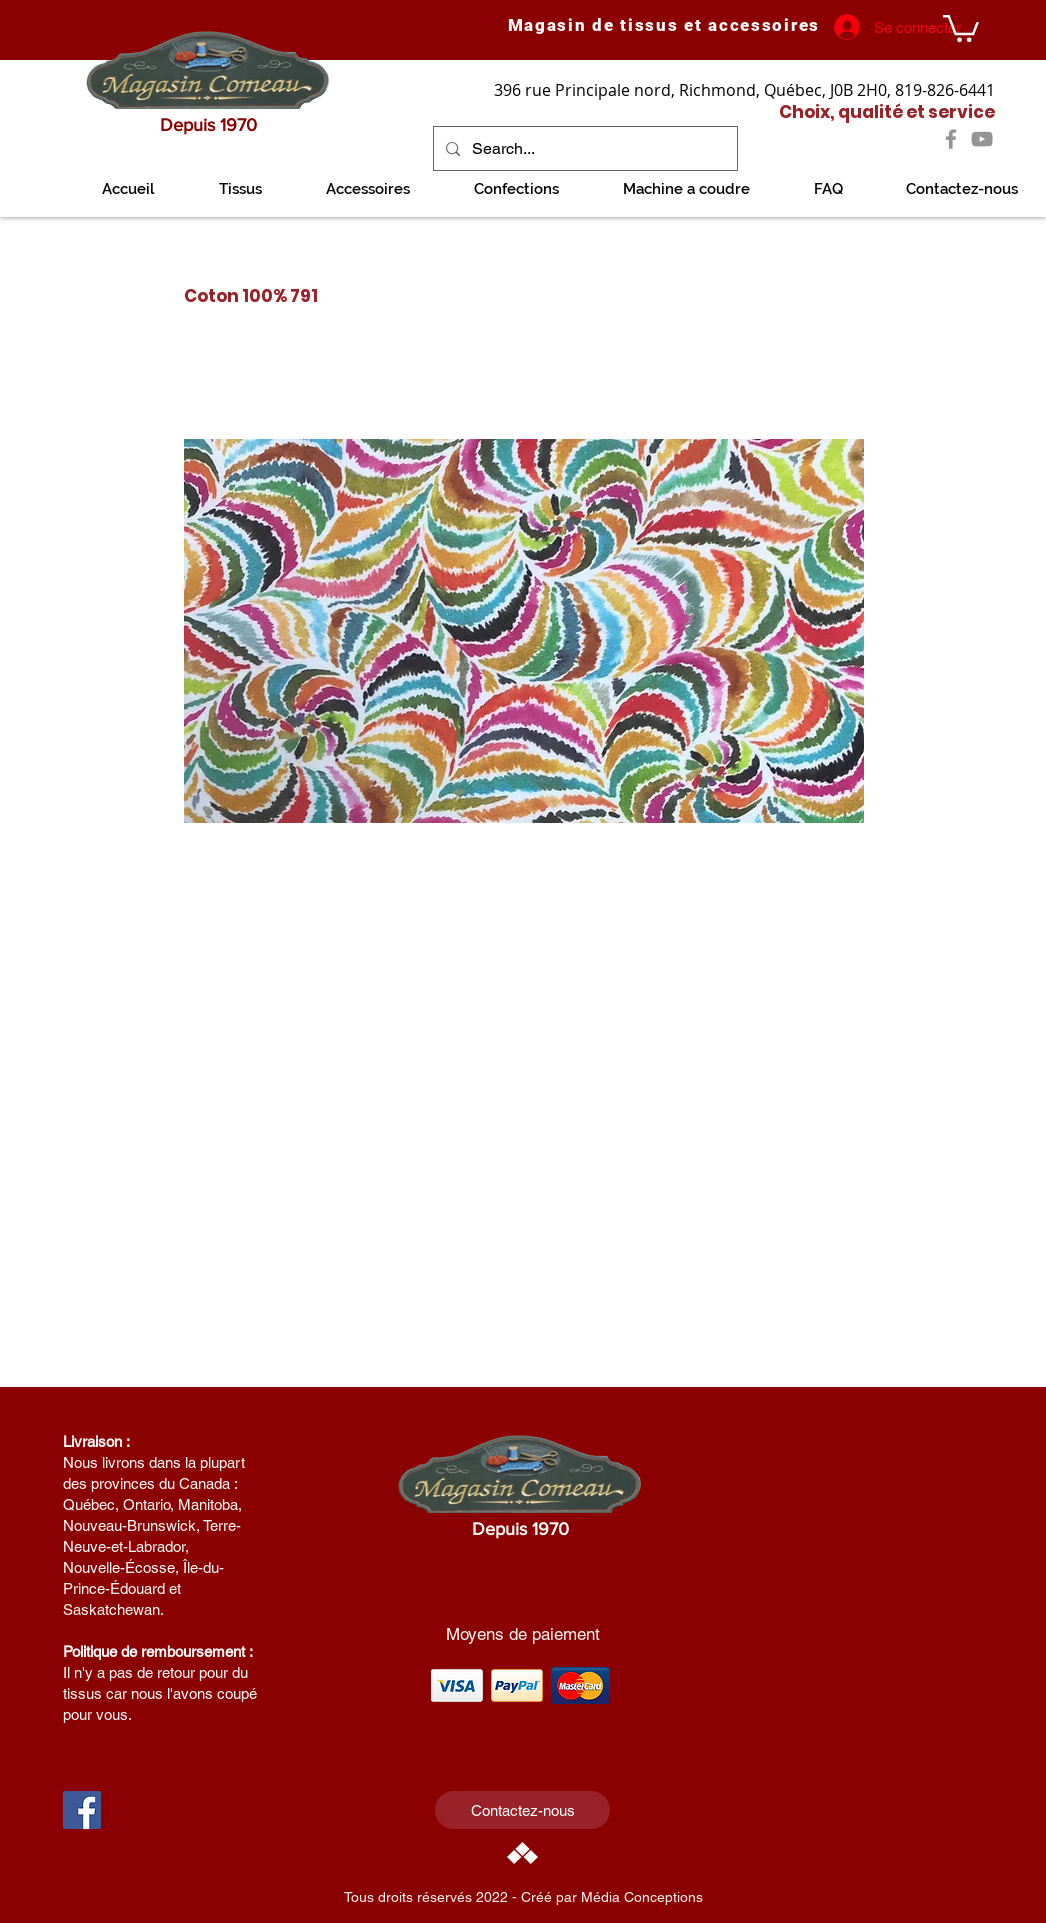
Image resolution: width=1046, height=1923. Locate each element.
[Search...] (583, 148)
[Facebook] (951, 139)
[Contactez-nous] (522, 1810)
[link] (961, 27)
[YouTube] (982, 139)
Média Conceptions (642, 1897)
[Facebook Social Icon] (82, 1810)
